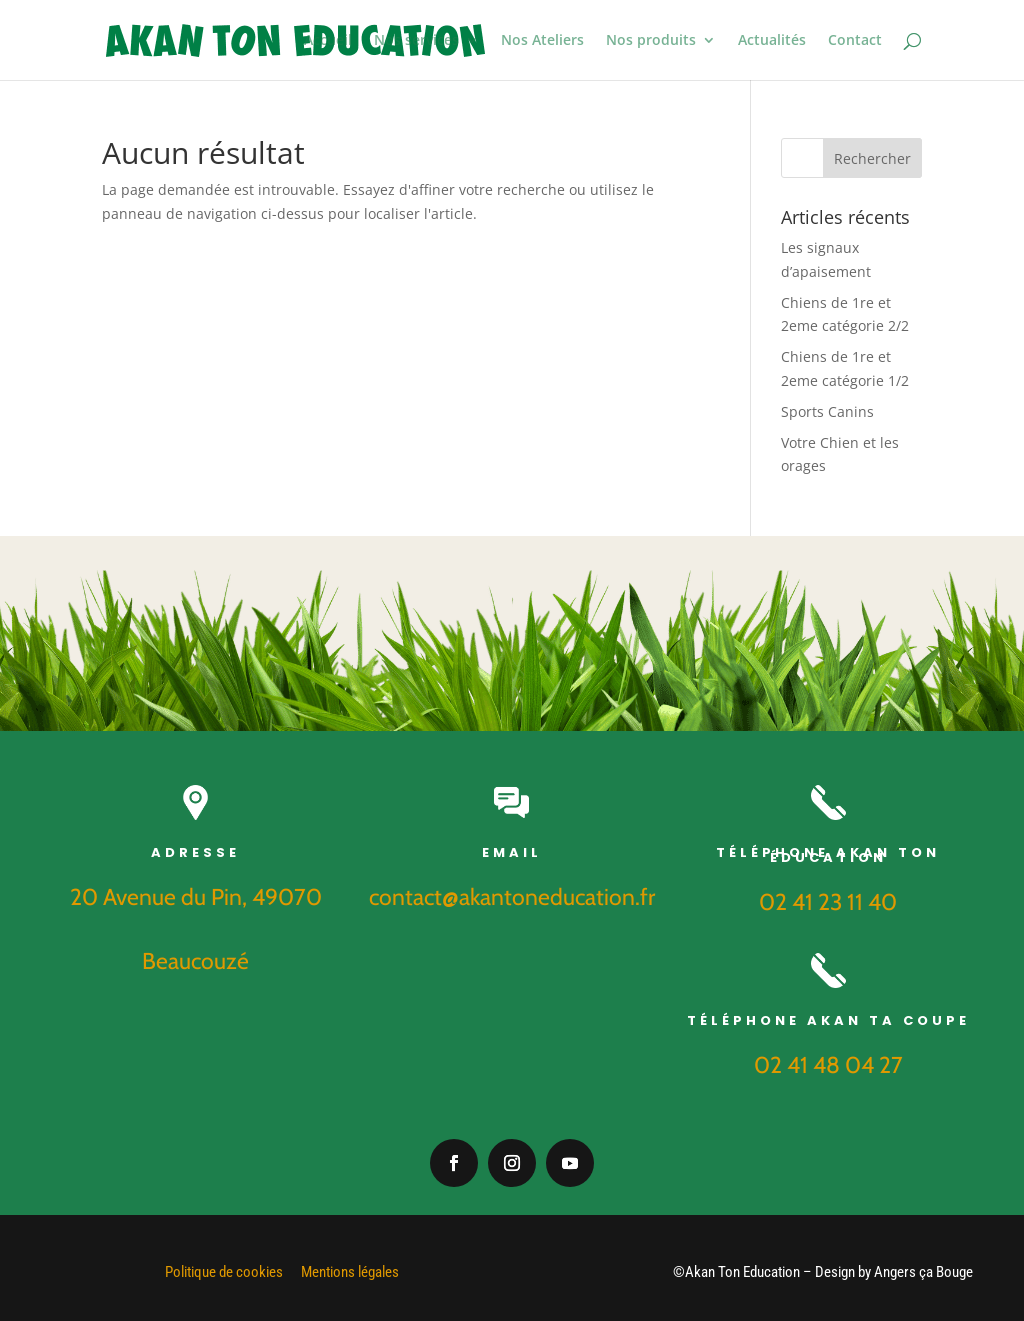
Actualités (772, 41)
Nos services (416, 41)
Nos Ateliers (542, 41)
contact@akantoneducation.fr (512, 897)
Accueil (328, 41)
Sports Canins (827, 411)
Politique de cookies (224, 1272)
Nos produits (651, 41)
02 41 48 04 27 (828, 1065)
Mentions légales (350, 1272)
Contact (855, 41)
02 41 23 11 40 (828, 902)
